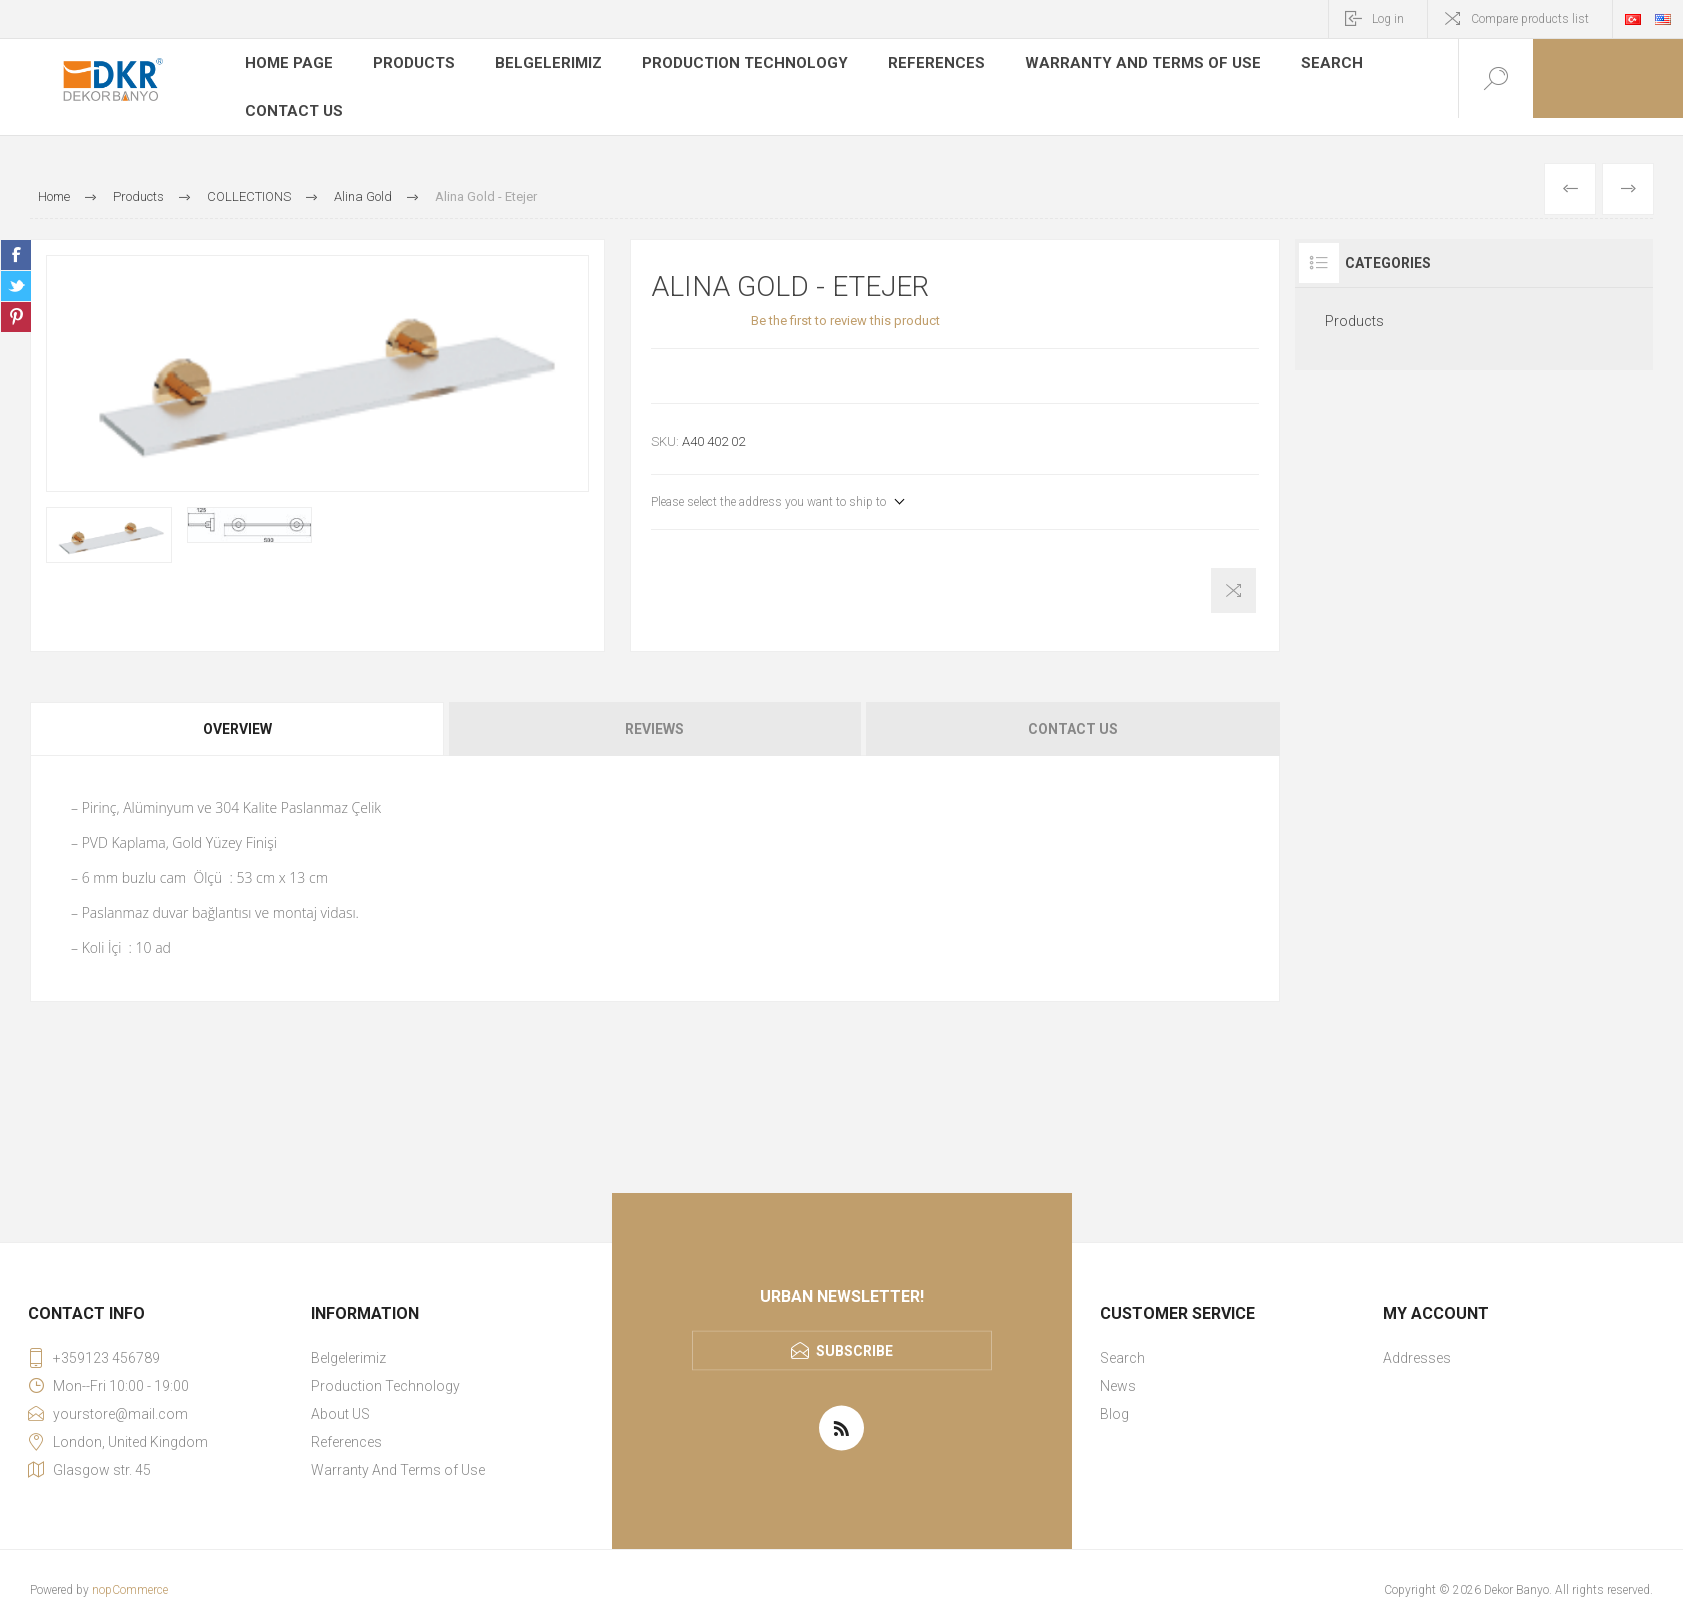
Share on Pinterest (16, 300)
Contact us (292, 94)
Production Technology (731, 64)
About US (340, 1397)
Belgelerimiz (542, 64)
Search (1283, 64)
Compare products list (1530, 19)
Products (410, 64)
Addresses (1417, 1341)
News (1118, 1369)
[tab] (238, 712)
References (913, 64)
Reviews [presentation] (654, 712)
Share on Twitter (16, 269)
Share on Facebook (16, 238)
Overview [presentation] (237, 712)
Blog (1114, 1397)
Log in (1388, 19)
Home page (287, 64)
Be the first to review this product (845, 303)
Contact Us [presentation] (1073, 712)
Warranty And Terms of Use (1106, 64)
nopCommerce (130, 1573)
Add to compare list (1233, 573)
